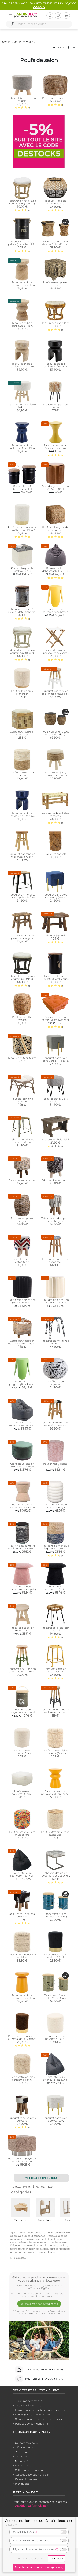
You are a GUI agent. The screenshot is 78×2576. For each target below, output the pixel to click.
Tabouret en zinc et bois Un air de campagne (22, 1142)
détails (12, 2524)
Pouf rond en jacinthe (55, 98)
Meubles (19, 42)
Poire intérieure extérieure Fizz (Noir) (22, 1874)
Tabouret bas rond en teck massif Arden (22, 855)
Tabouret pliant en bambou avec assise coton (55, 653)
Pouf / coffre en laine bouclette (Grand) (55, 1752)
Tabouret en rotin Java (55, 323)
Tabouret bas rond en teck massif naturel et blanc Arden (55, 693)
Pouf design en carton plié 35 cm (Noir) (22, 1301)
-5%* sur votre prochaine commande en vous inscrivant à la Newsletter (39, 2279)
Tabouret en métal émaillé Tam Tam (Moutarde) (55, 448)
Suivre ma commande (28, 2401)
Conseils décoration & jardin (32, 2474)
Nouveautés (22, 2461)
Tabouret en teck (55, 853)
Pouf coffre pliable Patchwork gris (22, 570)
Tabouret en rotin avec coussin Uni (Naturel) (22, 202)
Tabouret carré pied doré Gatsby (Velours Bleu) (55, 897)
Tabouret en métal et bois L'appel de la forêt (22, 896)
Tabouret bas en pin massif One (22, 1629)
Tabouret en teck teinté (22, 1058)
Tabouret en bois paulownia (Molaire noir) (55, 366)
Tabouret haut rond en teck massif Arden (55, 1711)
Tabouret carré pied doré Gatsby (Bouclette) (55, 2120)
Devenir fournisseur (27, 2479)
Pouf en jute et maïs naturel (22, 774)
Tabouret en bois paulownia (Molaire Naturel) (22, 366)
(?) (35, 2532)
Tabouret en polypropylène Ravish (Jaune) (55, 612)
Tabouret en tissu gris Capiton (55, 1100)
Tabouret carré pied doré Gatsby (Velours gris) (55, 1060)
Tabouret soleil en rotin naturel (55, 1629)
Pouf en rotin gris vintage (22, 1100)
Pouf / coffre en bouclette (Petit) (55, 2037)
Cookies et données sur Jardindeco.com (39, 2521)
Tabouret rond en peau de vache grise (55, 1220)
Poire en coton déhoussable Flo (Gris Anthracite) (55, 571)
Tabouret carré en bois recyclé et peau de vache (55, 1425)
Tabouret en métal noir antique (55, 1342)
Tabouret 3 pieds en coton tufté (22, 1260)
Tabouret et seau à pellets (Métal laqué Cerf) (55, 979)
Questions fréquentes (28, 2405)
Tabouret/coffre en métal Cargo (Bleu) (55, 1915)
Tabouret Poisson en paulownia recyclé (22, 937)
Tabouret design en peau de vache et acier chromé (55, 1875)
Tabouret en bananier (22, 1180)
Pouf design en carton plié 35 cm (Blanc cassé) (55, 1302)
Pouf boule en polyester (55, 1383)
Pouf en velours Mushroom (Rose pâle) (22, 1588)
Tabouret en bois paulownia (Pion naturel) (22, 325)
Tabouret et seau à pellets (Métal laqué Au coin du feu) (22, 244)
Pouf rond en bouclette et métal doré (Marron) (22, 2037)
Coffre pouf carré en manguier (22, 733)
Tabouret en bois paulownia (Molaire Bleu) (22, 816)
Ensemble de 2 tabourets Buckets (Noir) (22, 489)
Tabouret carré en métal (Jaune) (55, 1670)
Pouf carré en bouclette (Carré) (22, 1793)
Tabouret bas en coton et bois (22, 99)
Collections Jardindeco (29, 2470)
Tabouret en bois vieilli (55, 1139)
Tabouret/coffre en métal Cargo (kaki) (55, 1997)
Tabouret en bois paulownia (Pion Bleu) (22, 447)
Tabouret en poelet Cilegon (22, 1220)
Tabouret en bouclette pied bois (22, 406)
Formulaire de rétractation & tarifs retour (40, 2410)
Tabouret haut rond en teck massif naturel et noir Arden (22, 1671)
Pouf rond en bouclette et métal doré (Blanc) (22, 529)
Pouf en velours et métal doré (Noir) (55, 1956)
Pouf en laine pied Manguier (22, 692)
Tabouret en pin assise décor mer (55, 1260)
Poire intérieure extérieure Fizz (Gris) (55, 2078)
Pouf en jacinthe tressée (22, 1018)
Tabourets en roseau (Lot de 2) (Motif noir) (55, 243)
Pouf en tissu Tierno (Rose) (55, 1465)
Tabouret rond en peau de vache (22, 2119)
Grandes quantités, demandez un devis (38, 2419)
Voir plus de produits (41, 2178)
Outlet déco (22, 2456)
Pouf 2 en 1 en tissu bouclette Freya (55, 1506)
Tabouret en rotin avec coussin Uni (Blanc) (22, 652)
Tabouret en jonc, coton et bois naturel (55, 774)
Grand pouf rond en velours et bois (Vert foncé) (22, 1466)
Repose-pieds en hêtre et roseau (55, 815)
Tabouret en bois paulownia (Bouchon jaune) (22, 1998)
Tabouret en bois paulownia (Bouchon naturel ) (22, 285)
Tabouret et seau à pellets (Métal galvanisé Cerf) (22, 612)
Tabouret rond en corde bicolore (55, 202)
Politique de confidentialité (31, 2423)
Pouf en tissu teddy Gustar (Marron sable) (22, 1506)
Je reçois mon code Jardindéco (39, 2303)
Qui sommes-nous (26, 2443)
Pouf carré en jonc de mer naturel (55, 529)
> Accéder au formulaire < (30, 2505)
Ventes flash (22, 2452)
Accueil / (7, 42)
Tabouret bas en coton (55, 1180)
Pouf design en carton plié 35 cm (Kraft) (55, 488)
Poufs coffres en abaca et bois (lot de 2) (55, 733)
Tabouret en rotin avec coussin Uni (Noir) (22, 977)
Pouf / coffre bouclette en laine (22, 1956)
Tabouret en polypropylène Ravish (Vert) (22, 1384)
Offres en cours (24, 2447)
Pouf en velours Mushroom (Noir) (55, 1588)
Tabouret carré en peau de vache (22, 1915)
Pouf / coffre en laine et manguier (55, 1833)
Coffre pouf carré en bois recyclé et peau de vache (22, 1343)
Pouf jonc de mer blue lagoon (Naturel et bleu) (55, 1548)
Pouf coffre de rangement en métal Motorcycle (22, 1712)
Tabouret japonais (55, 935)
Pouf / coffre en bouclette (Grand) (22, 1752)
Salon (31, 42)
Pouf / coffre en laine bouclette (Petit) (22, 2078)
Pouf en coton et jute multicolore (22, 1833)
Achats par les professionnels (32, 2414)
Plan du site (22, 2483)
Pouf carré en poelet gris (55, 284)
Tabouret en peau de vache (55, 406)
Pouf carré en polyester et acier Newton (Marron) (22, 2161)
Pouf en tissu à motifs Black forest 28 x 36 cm (22, 1547)
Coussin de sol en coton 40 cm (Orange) (55, 1018)
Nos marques (23, 2465)
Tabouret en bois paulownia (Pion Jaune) (55, 1793)
